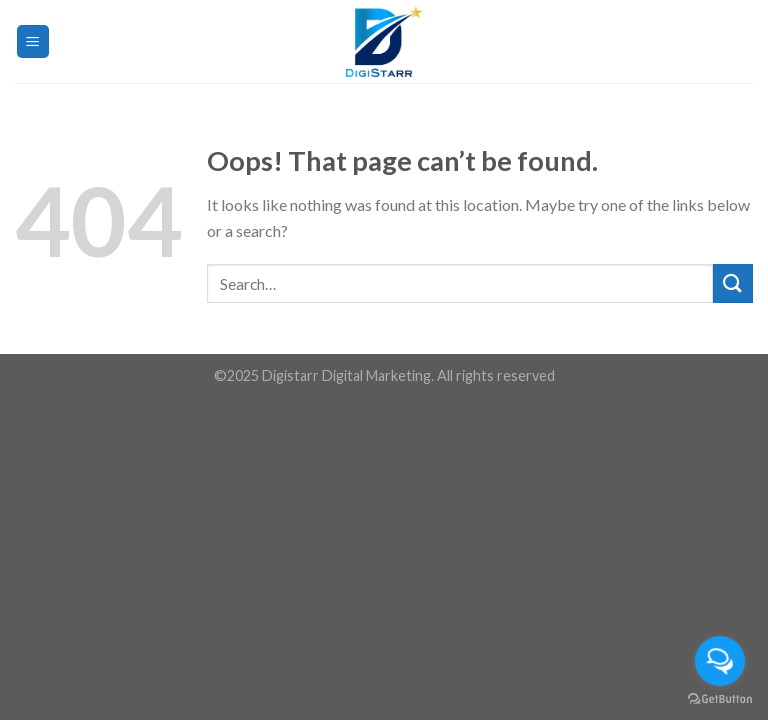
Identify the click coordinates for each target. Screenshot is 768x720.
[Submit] (733, 283)
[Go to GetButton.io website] (720, 699)
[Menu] (33, 41)
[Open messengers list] (720, 661)
